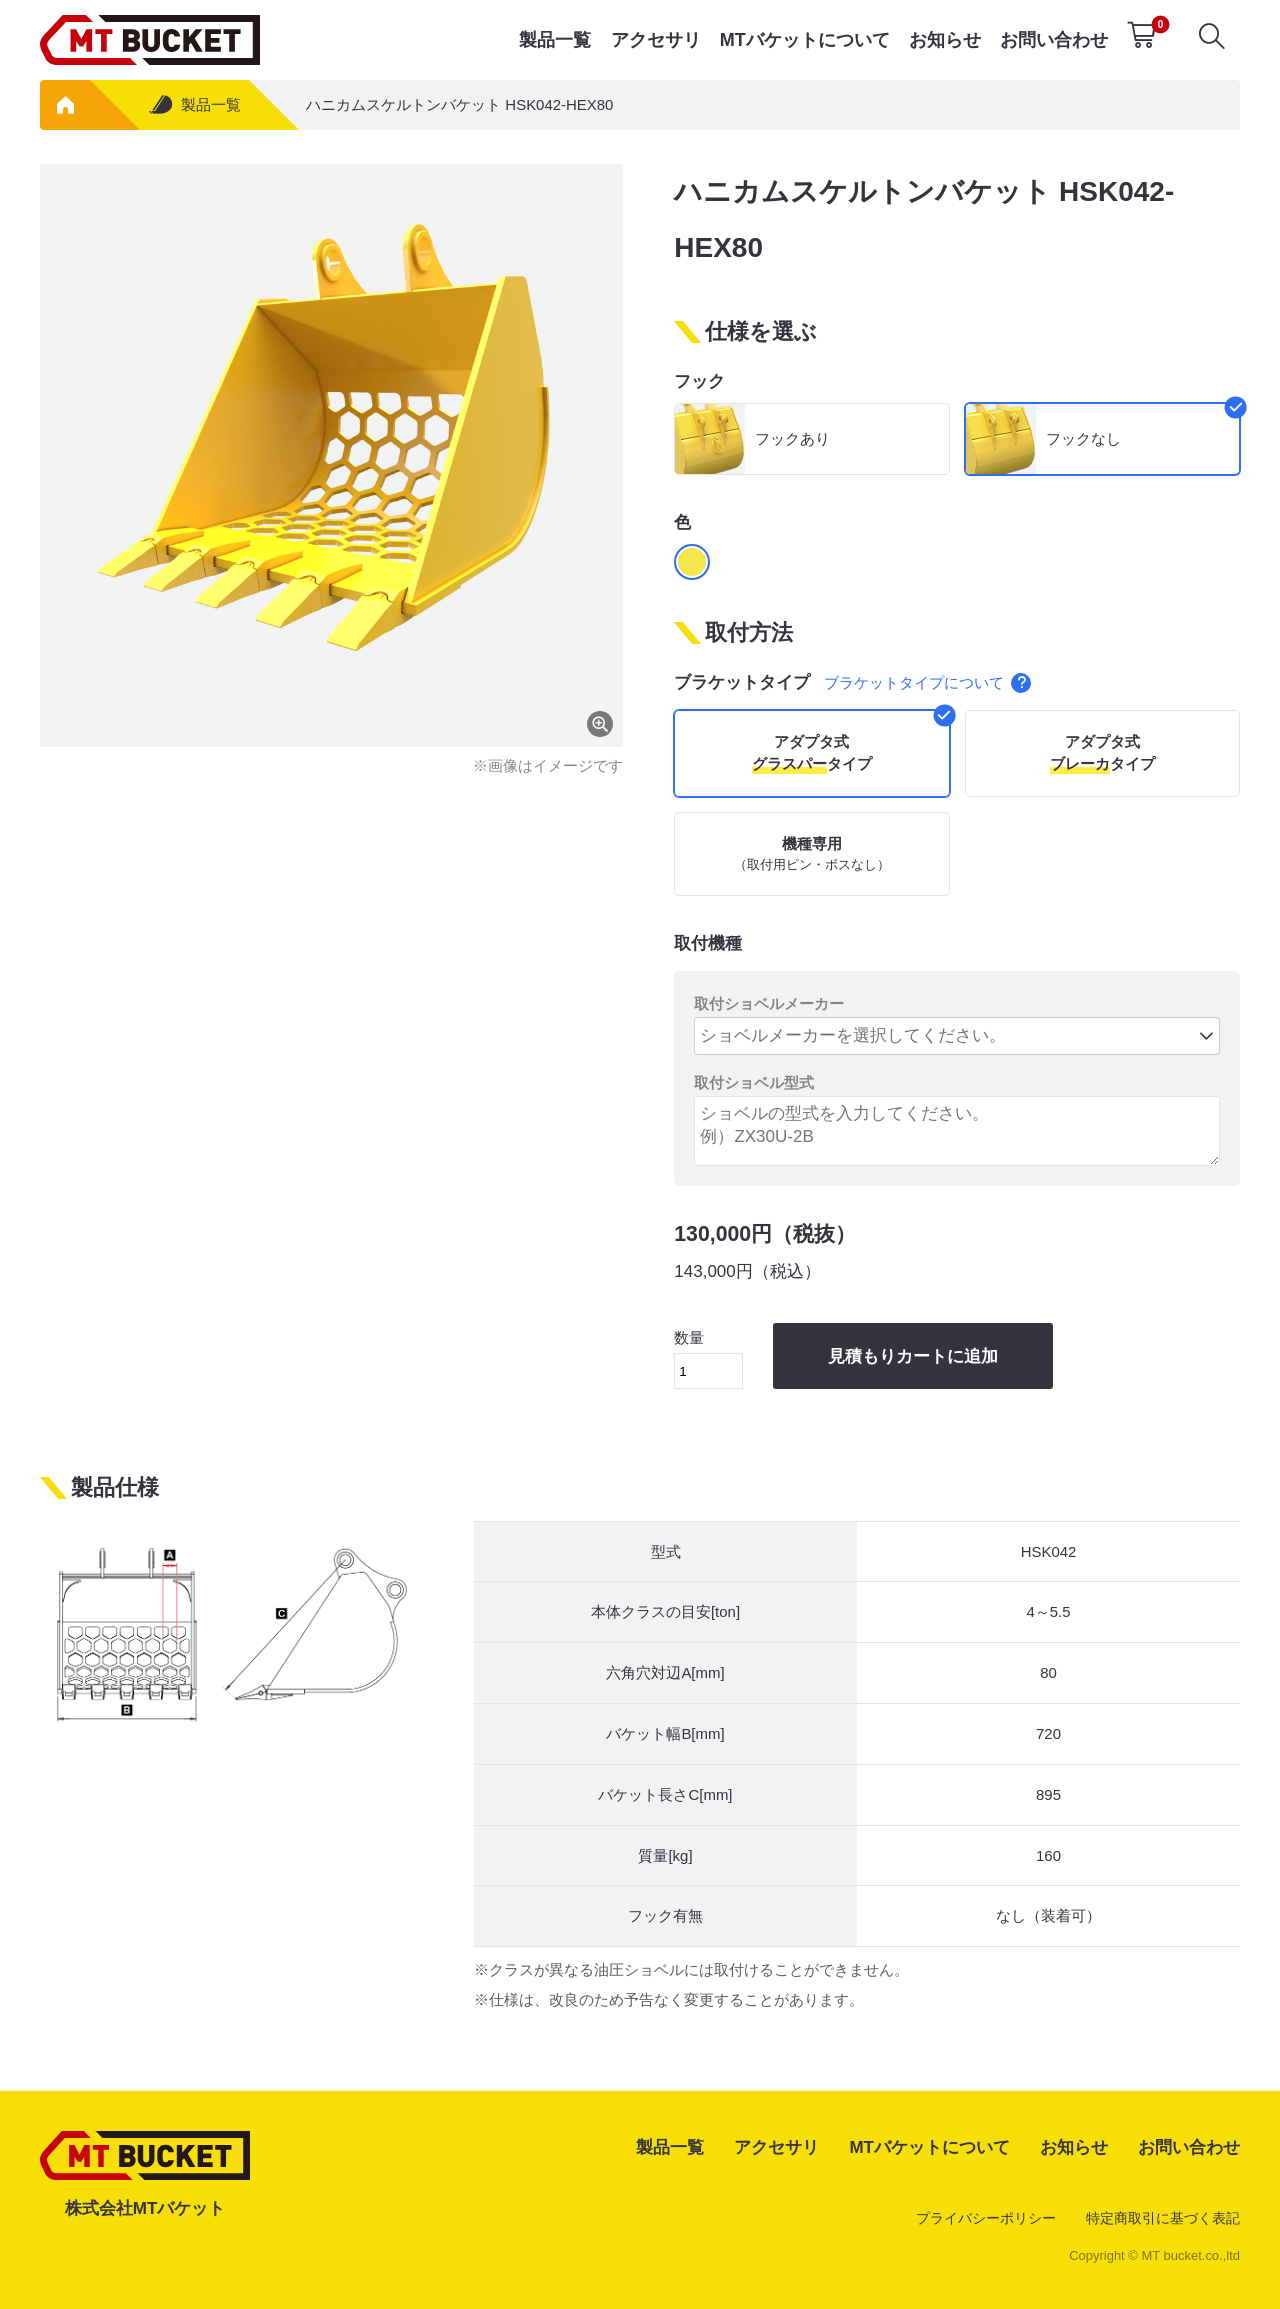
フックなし (1083, 438)
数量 (708, 1359)
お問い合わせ (1054, 40)
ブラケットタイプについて (928, 682)
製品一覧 (555, 40)
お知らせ (945, 40)
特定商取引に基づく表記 (1163, 2218)
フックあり (792, 438)
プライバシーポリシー (986, 2218)
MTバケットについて (805, 40)
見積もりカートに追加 (913, 1356)
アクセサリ (656, 40)
